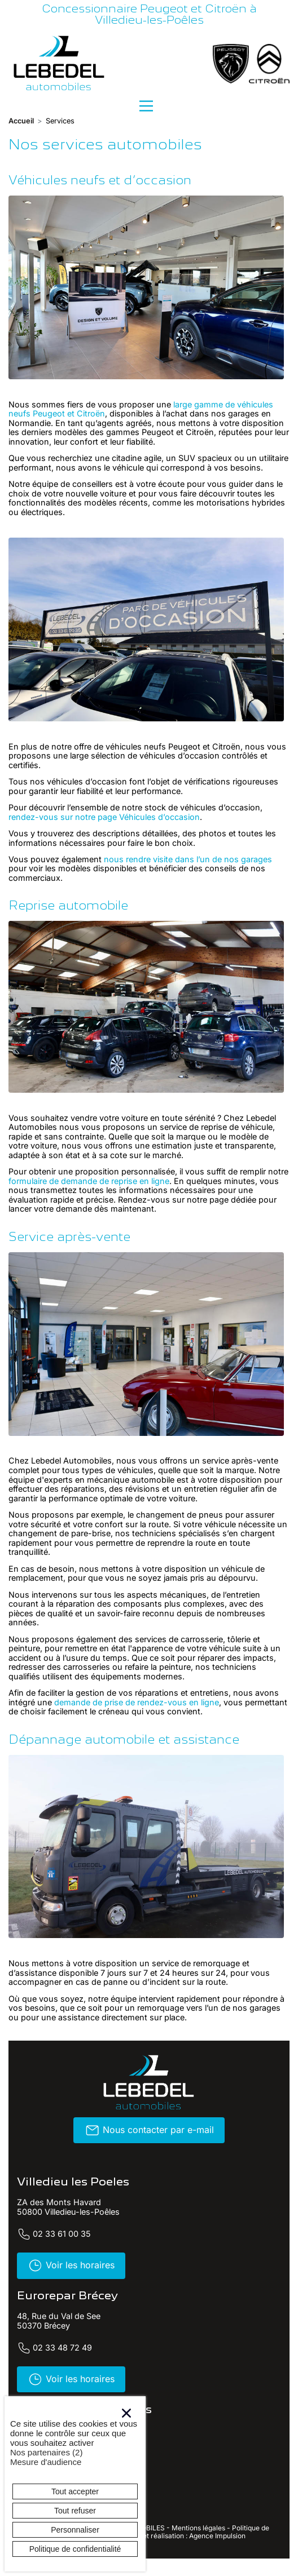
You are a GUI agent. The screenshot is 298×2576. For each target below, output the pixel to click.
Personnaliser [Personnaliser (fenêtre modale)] (75, 2529)
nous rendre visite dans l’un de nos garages (188, 859)
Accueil (21, 121)
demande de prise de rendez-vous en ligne (136, 1702)
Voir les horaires (71, 2265)
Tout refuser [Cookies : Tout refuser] (75, 2510)
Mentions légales (198, 2528)
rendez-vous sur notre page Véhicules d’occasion (104, 817)
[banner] (59, 63)
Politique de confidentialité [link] (75, 2548)
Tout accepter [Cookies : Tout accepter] (75, 2491)
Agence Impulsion (217, 2535)
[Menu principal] (146, 106)
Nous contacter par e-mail (149, 2130)
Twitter (152, 2563)
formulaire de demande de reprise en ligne (88, 1181)
